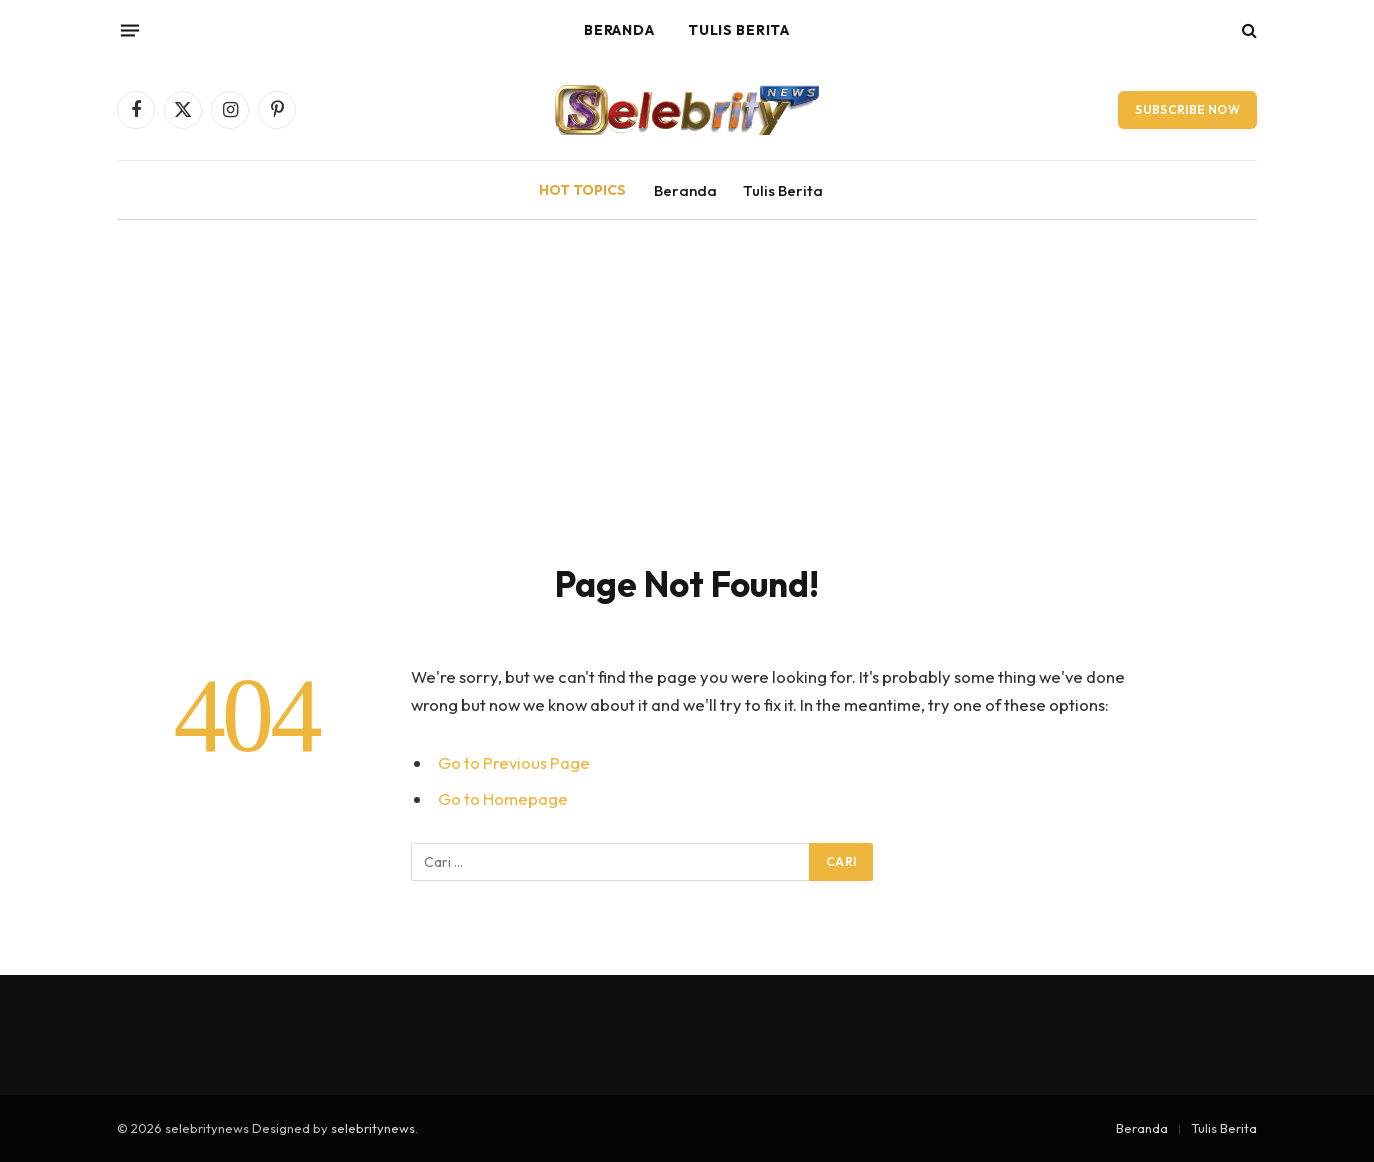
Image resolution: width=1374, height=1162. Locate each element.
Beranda (619, 30)
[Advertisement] (687, 412)
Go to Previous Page (514, 762)
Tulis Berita (738, 30)
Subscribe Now (1187, 109)
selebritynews (373, 1128)
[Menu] (130, 30)
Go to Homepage (503, 798)
